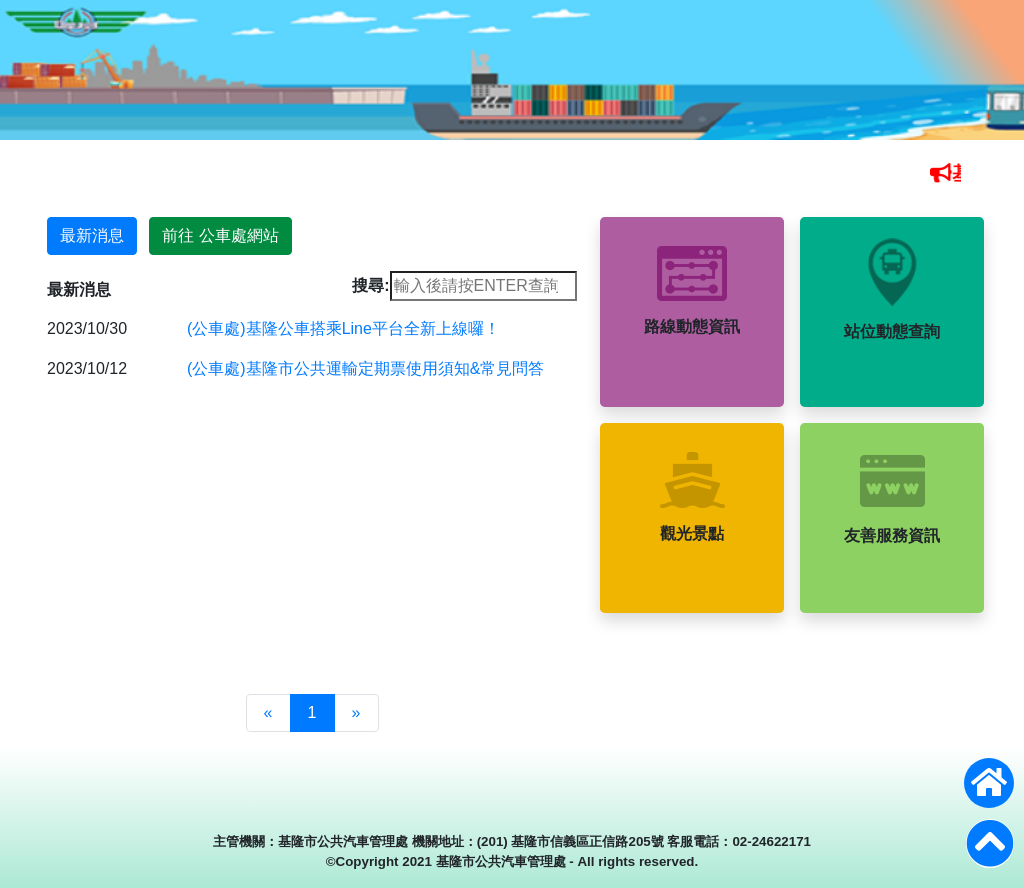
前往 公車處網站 (220, 235)
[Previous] (268, 713)
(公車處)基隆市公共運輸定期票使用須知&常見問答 (365, 368)
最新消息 (92, 235)
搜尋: (370, 285)
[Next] (356, 713)
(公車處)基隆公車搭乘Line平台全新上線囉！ (343, 328)
